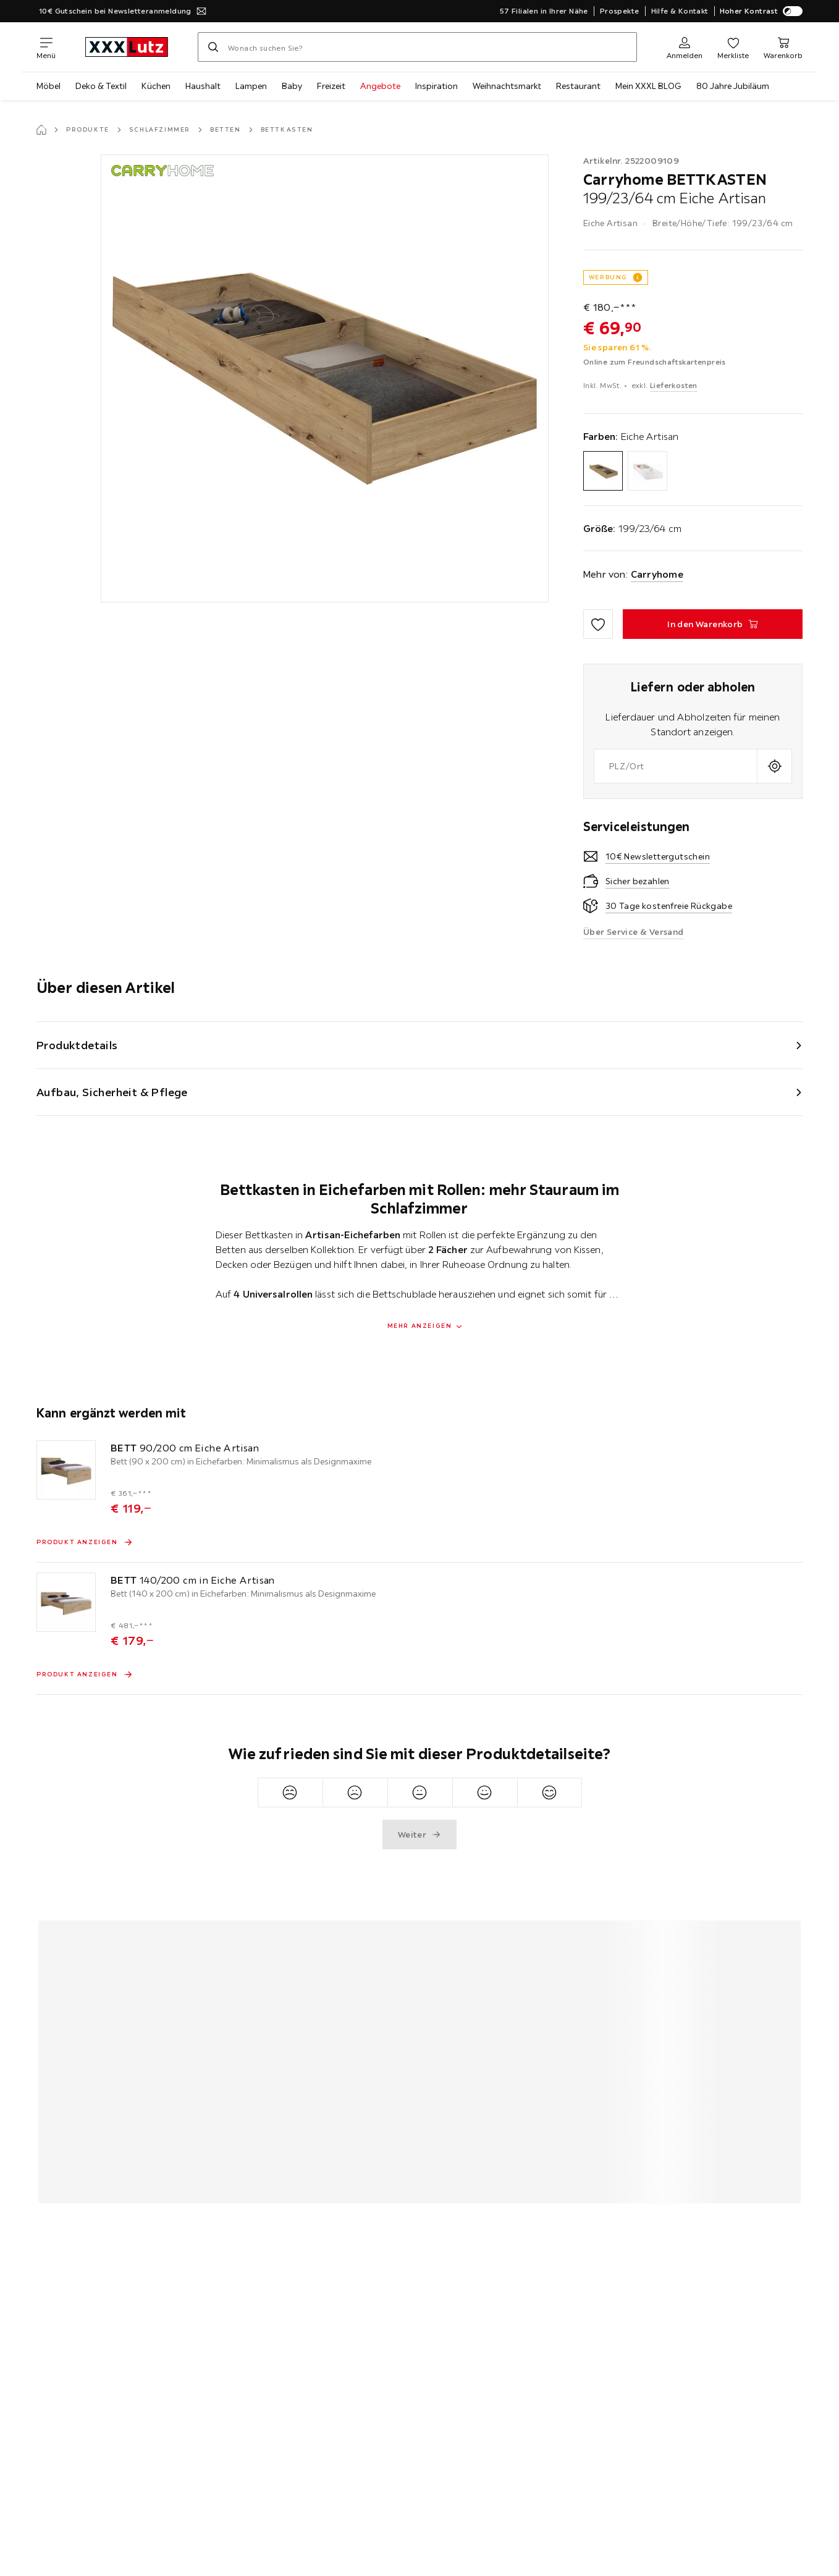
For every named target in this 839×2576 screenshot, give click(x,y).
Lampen (251, 85)
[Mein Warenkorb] (783, 47)
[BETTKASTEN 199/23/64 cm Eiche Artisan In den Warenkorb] (713, 624)
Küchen (156, 85)
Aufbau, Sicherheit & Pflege (112, 1092)
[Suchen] (213, 47)
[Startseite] (41, 130)
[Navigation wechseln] (46, 47)
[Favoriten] (733, 47)
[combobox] (675, 766)
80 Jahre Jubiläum (732, 85)
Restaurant (578, 85)
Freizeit (331, 85)
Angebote (380, 85)
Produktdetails (77, 1045)
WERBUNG (608, 277)
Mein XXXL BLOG (648, 85)
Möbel (48, 85)
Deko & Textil (101, 85)
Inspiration (436, 85)
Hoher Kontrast (761, 11)
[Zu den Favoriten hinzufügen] (598, 624)
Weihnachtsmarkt (507, 85)
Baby (292, 85)
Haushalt (203, 85)
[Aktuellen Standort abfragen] (774, 766)
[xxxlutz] (126, 47)
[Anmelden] (684, 47)
